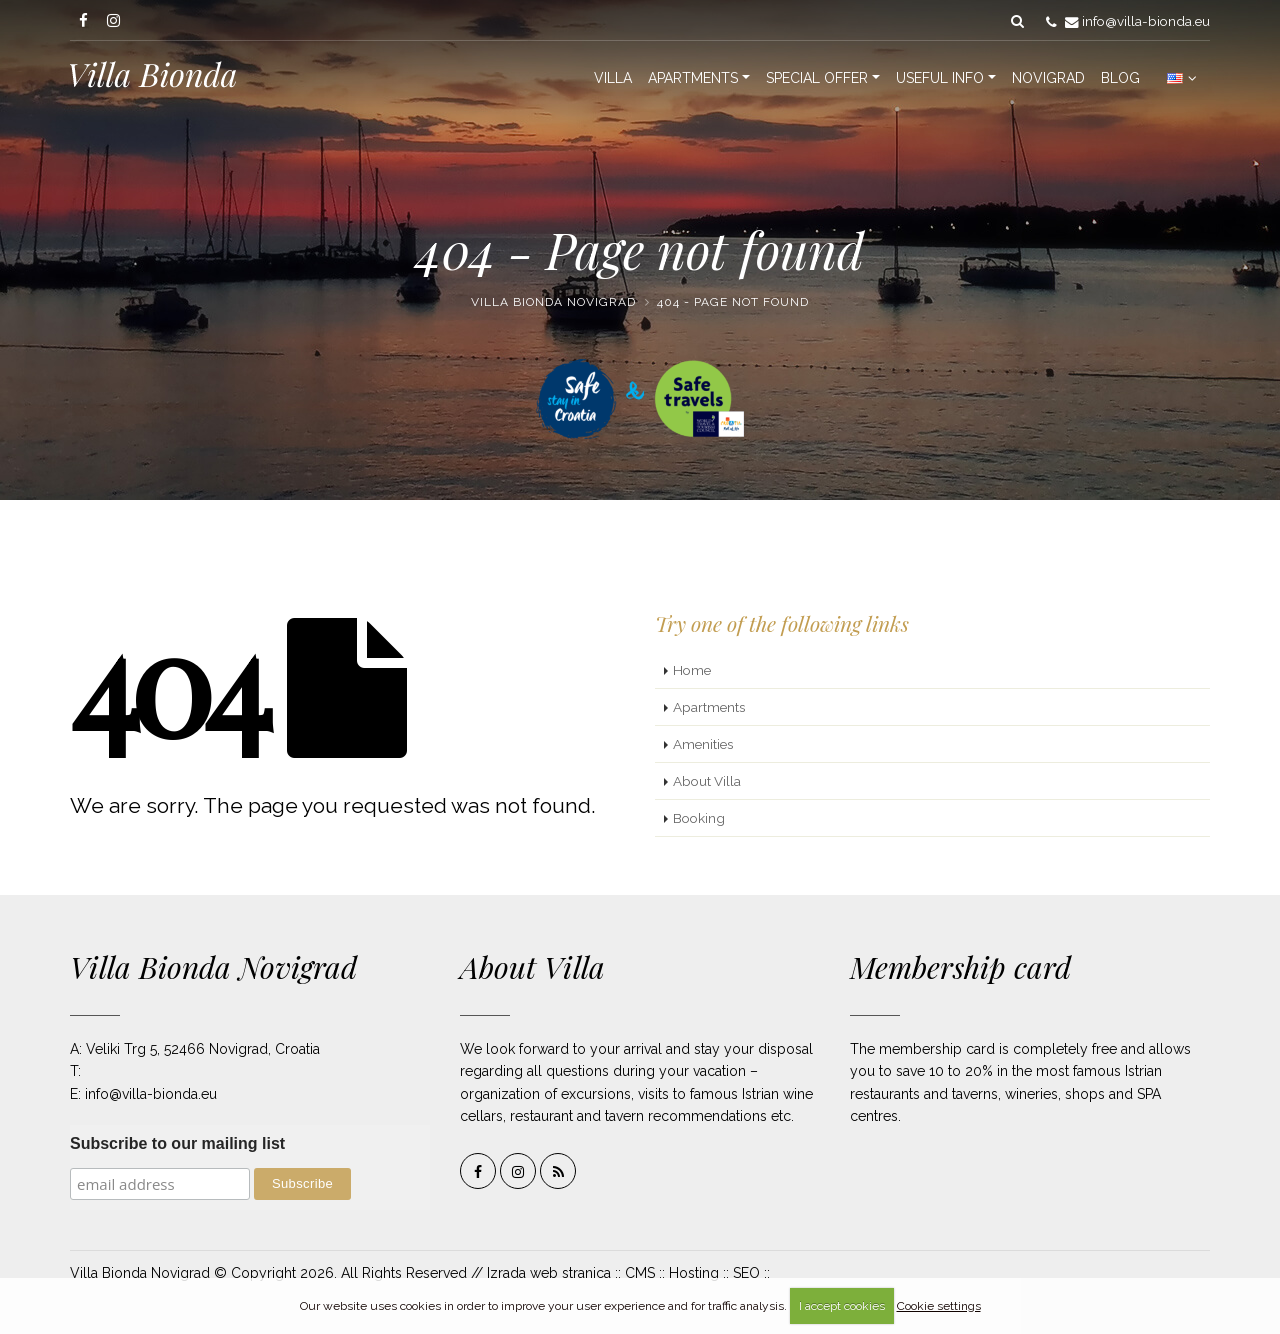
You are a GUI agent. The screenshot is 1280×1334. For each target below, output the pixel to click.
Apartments (693, 78)
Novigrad (1048, 78)
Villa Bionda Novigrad (553, 302)
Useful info (940, 78)
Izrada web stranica (549, 1273)
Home (692, 670)
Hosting (694, 1273)
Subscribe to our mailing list (177, 1143)
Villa (613, 78)
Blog (1120, 78)
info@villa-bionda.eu (1146, 21)
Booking (699, 818)
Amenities (703, 744)
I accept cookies (842, 1306)
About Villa (707, 781)
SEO (746, 1273)
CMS (640, 1273)
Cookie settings (939, 1306)
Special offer (817, 78)
